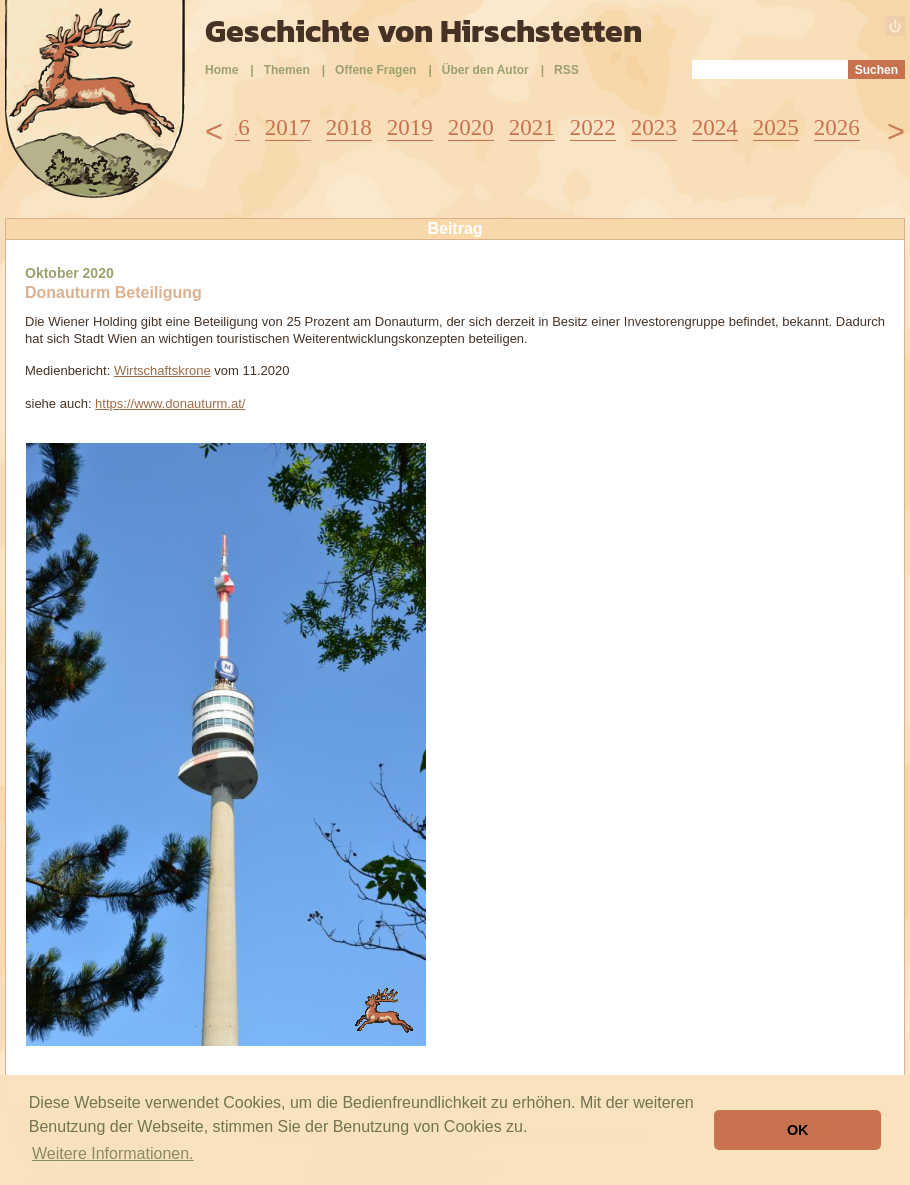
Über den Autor (485, 70)
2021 (532, 127)
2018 (349, 127)
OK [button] (798, 1130)
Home (221, 70)
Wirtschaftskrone (162, 370)
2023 (654, 127)
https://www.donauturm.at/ (170, 403)
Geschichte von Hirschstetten (423, 31)
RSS (566, 70)
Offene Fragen (375, 70)
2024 (715, 127)
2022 (593, 127)
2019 (410, 127)
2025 (776, 127)
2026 (837, 127)
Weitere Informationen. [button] (113, 1153)
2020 (471, 127)
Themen (287, 70)
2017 (288, 127)
